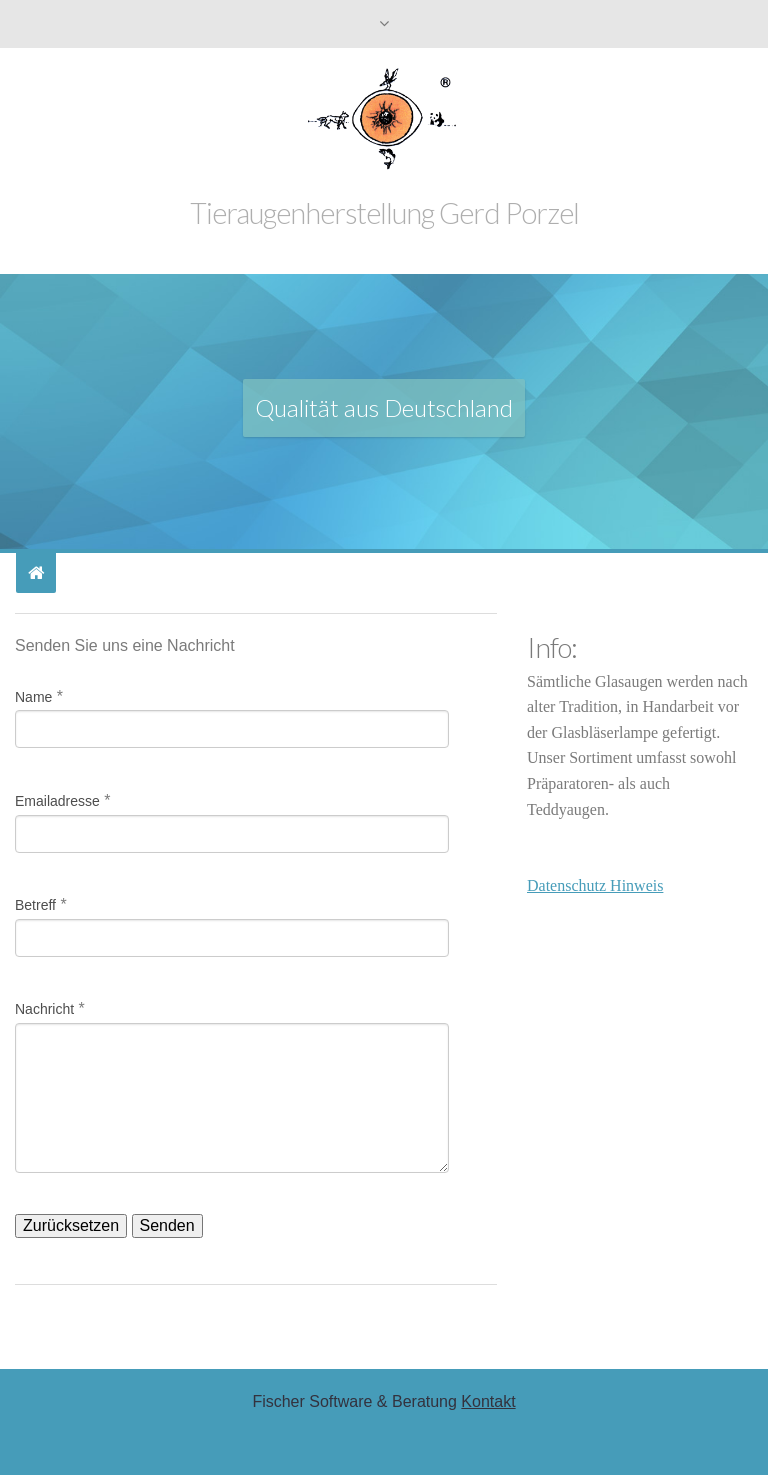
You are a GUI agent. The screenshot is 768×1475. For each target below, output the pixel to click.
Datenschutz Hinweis (595, 885)
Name (33, 697)
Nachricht (44, 1009)
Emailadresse (57, 801)
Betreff (35, 905)
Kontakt (488, 1401)
